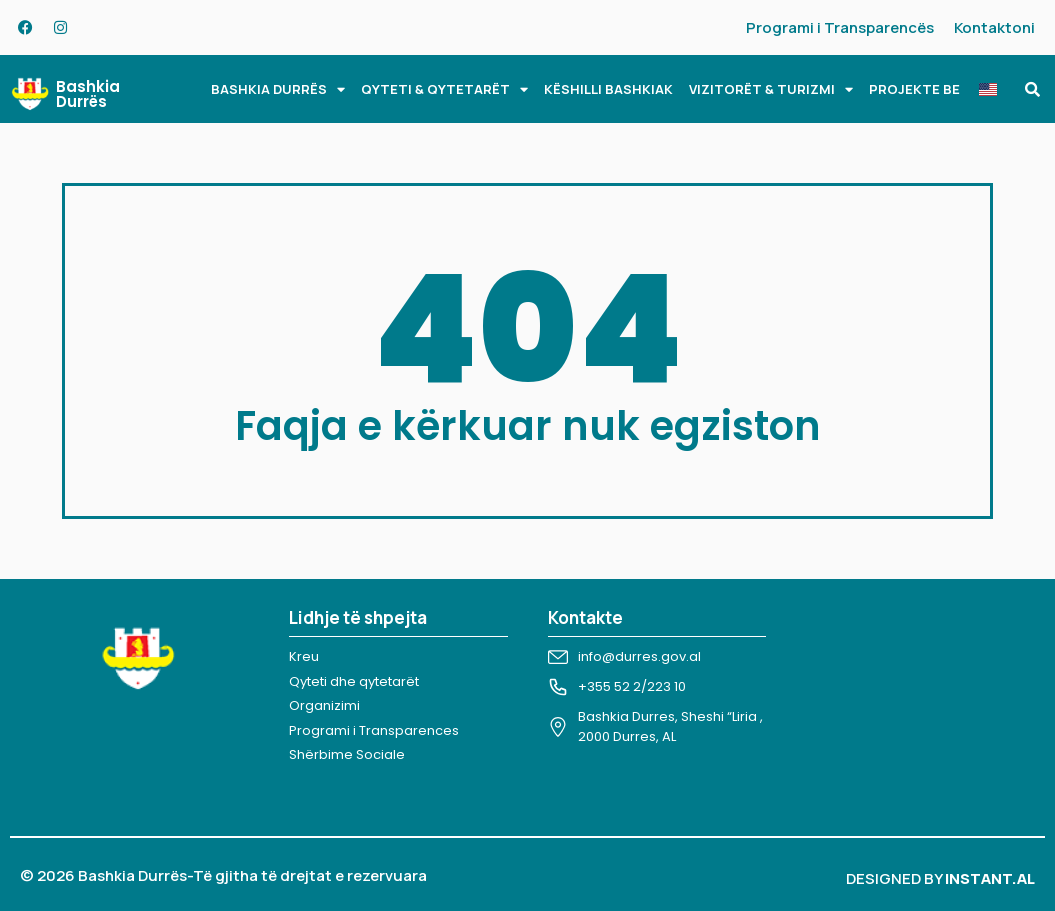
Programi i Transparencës (840, 27)
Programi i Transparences (374, 730)
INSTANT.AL (990, 878)
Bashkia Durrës (88, 94)
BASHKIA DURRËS (278, 89)
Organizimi (324, 705)
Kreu (304, 656)
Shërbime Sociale (347, 754)
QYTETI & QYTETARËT (444, 89)
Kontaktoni (994, 27)
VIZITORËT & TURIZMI (771, 89)
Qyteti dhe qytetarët (354, 681)
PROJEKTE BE (914, 89)
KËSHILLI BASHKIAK (608, 89)
